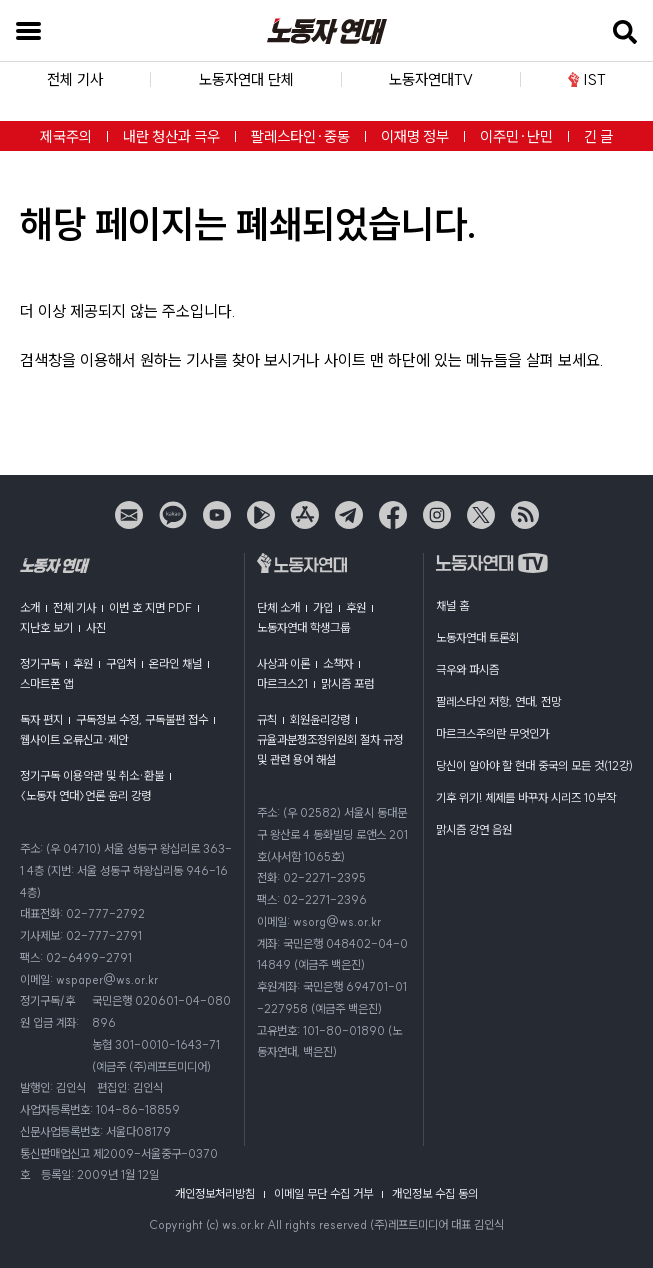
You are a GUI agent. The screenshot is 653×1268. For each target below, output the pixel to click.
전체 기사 (74, 607)
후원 (83, 663)
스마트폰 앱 (46, 683)
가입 (323, 607)
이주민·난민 (516, 136)
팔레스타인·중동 (300, 136)
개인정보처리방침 (215, 1193)
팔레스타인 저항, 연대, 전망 (498, 701)
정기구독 (40, 663)
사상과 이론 (283, 663)
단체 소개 (278, 607)
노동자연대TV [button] (431, 79)
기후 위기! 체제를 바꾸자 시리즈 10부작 (526, 797)
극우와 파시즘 (467, 669)
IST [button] (586, 79)
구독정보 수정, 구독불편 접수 (142, 719)
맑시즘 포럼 (347, 683)
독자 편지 (41, 719)
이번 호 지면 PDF (150, 607)
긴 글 (598, 136)
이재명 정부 (415, 136)
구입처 (121, 663)
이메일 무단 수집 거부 (323, 1193)
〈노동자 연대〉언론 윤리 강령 (85, 795)
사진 (96, 627)
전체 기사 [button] (75, 79)
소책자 (338, 663)
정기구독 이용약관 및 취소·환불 (92, 775)
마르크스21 (282, 683)
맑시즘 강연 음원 (474, 829)
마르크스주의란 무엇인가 (492, 733)
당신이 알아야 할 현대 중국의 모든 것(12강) (534, 765)
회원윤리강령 (320, 719)
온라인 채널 (175, 663)
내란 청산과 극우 (171, 136)
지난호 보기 (46, 627)
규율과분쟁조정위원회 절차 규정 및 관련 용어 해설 (330, 749)
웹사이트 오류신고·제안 (74, 739)
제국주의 (66, 136)
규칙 (267, 719)
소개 (30, 607)
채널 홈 (452, 605)
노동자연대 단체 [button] (246, 79)
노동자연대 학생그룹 (303, 627)
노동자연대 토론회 (477, 637)
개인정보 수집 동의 (435, 1193)
